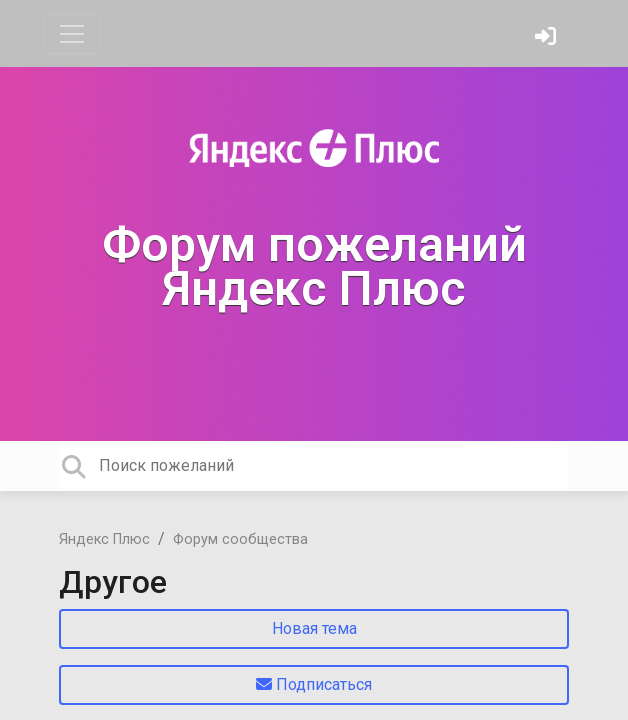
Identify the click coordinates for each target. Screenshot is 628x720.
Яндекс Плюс (104, 539)
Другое (113, 582)
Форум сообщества (240, 539)
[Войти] (548, 38)
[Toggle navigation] (72, 34)
